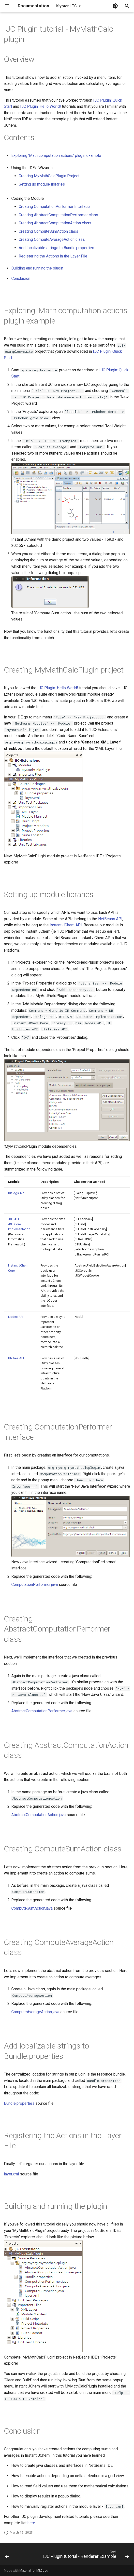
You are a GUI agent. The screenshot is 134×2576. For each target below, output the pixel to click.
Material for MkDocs (33, 2570)
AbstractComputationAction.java (38, 1814)
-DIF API (13, 1219)
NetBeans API (110, 919)
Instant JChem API (66, 925)
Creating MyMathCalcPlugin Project (49, 176)
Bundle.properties (19, 2103)
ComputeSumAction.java (32, 1908)
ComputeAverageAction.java (35, 2012)
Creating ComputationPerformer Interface (54, 206)
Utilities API (16, 1358)
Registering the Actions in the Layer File (53, 256)
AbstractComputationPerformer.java (41, 1711)
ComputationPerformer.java (34, 1584)
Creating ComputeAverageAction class (52, 239)
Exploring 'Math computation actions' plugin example (56, 155)
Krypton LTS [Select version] (66, 6)
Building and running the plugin (37, 268)
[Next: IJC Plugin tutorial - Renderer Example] (85, 2555)
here (31, 2523)
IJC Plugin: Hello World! (40, 106)
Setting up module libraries (42, 184)
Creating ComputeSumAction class (48, 231)
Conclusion (20, 278)
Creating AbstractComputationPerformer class (58, 215)
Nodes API (15, 1317)
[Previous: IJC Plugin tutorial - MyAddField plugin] (7, 2555)
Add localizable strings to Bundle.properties (56, 247)
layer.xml (11, 2174)
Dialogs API (16, 1193)
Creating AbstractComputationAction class (55, 223)
